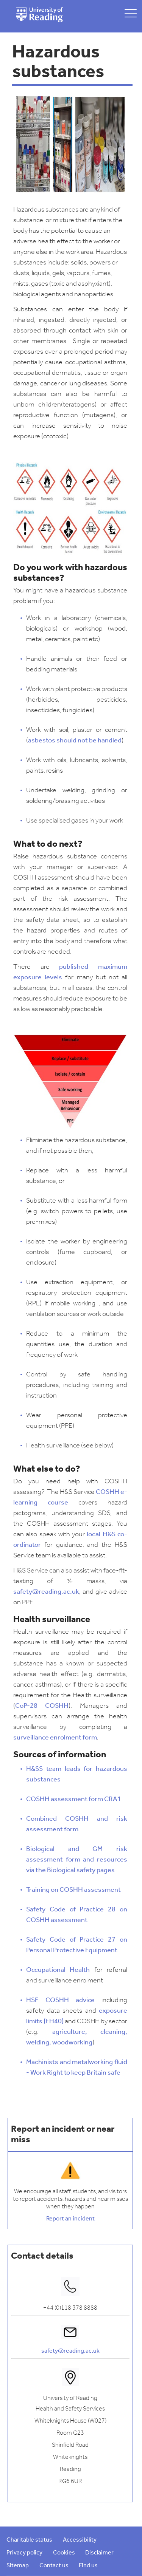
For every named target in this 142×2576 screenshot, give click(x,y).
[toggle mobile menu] (130, 13)
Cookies (64, 2553)
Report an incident (70, 2219)
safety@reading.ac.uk (70, 2351)
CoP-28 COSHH (42, 1706)
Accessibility (80, 2540)
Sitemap (17, 2566)
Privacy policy (24, 2553)
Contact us (54, 2566)
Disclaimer (99, 2553)
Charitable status (29, 2540)
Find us (88, 2566)
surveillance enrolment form (55, 1737)
